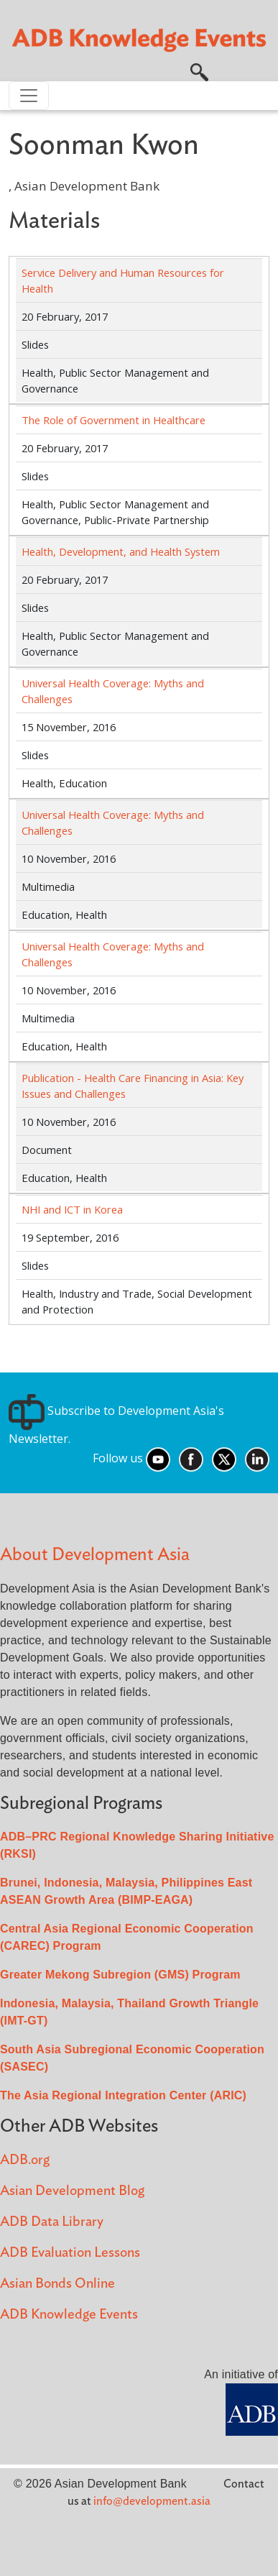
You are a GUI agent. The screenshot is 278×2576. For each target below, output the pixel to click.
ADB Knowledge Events (69, 2314)
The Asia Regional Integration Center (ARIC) (123, 2095)
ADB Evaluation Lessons (70, 2253)
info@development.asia (151, 2501)
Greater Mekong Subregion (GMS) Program (120, 1974)
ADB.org (25, 2160)
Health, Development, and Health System (121, 551)
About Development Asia (95, 1555)
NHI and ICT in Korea (72, 1209)
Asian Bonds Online (57, 2284)
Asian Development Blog (72, 2191)
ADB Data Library (51, 2222)
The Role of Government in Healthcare (113, 420)
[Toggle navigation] (29, 95)
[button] (199, 71)
